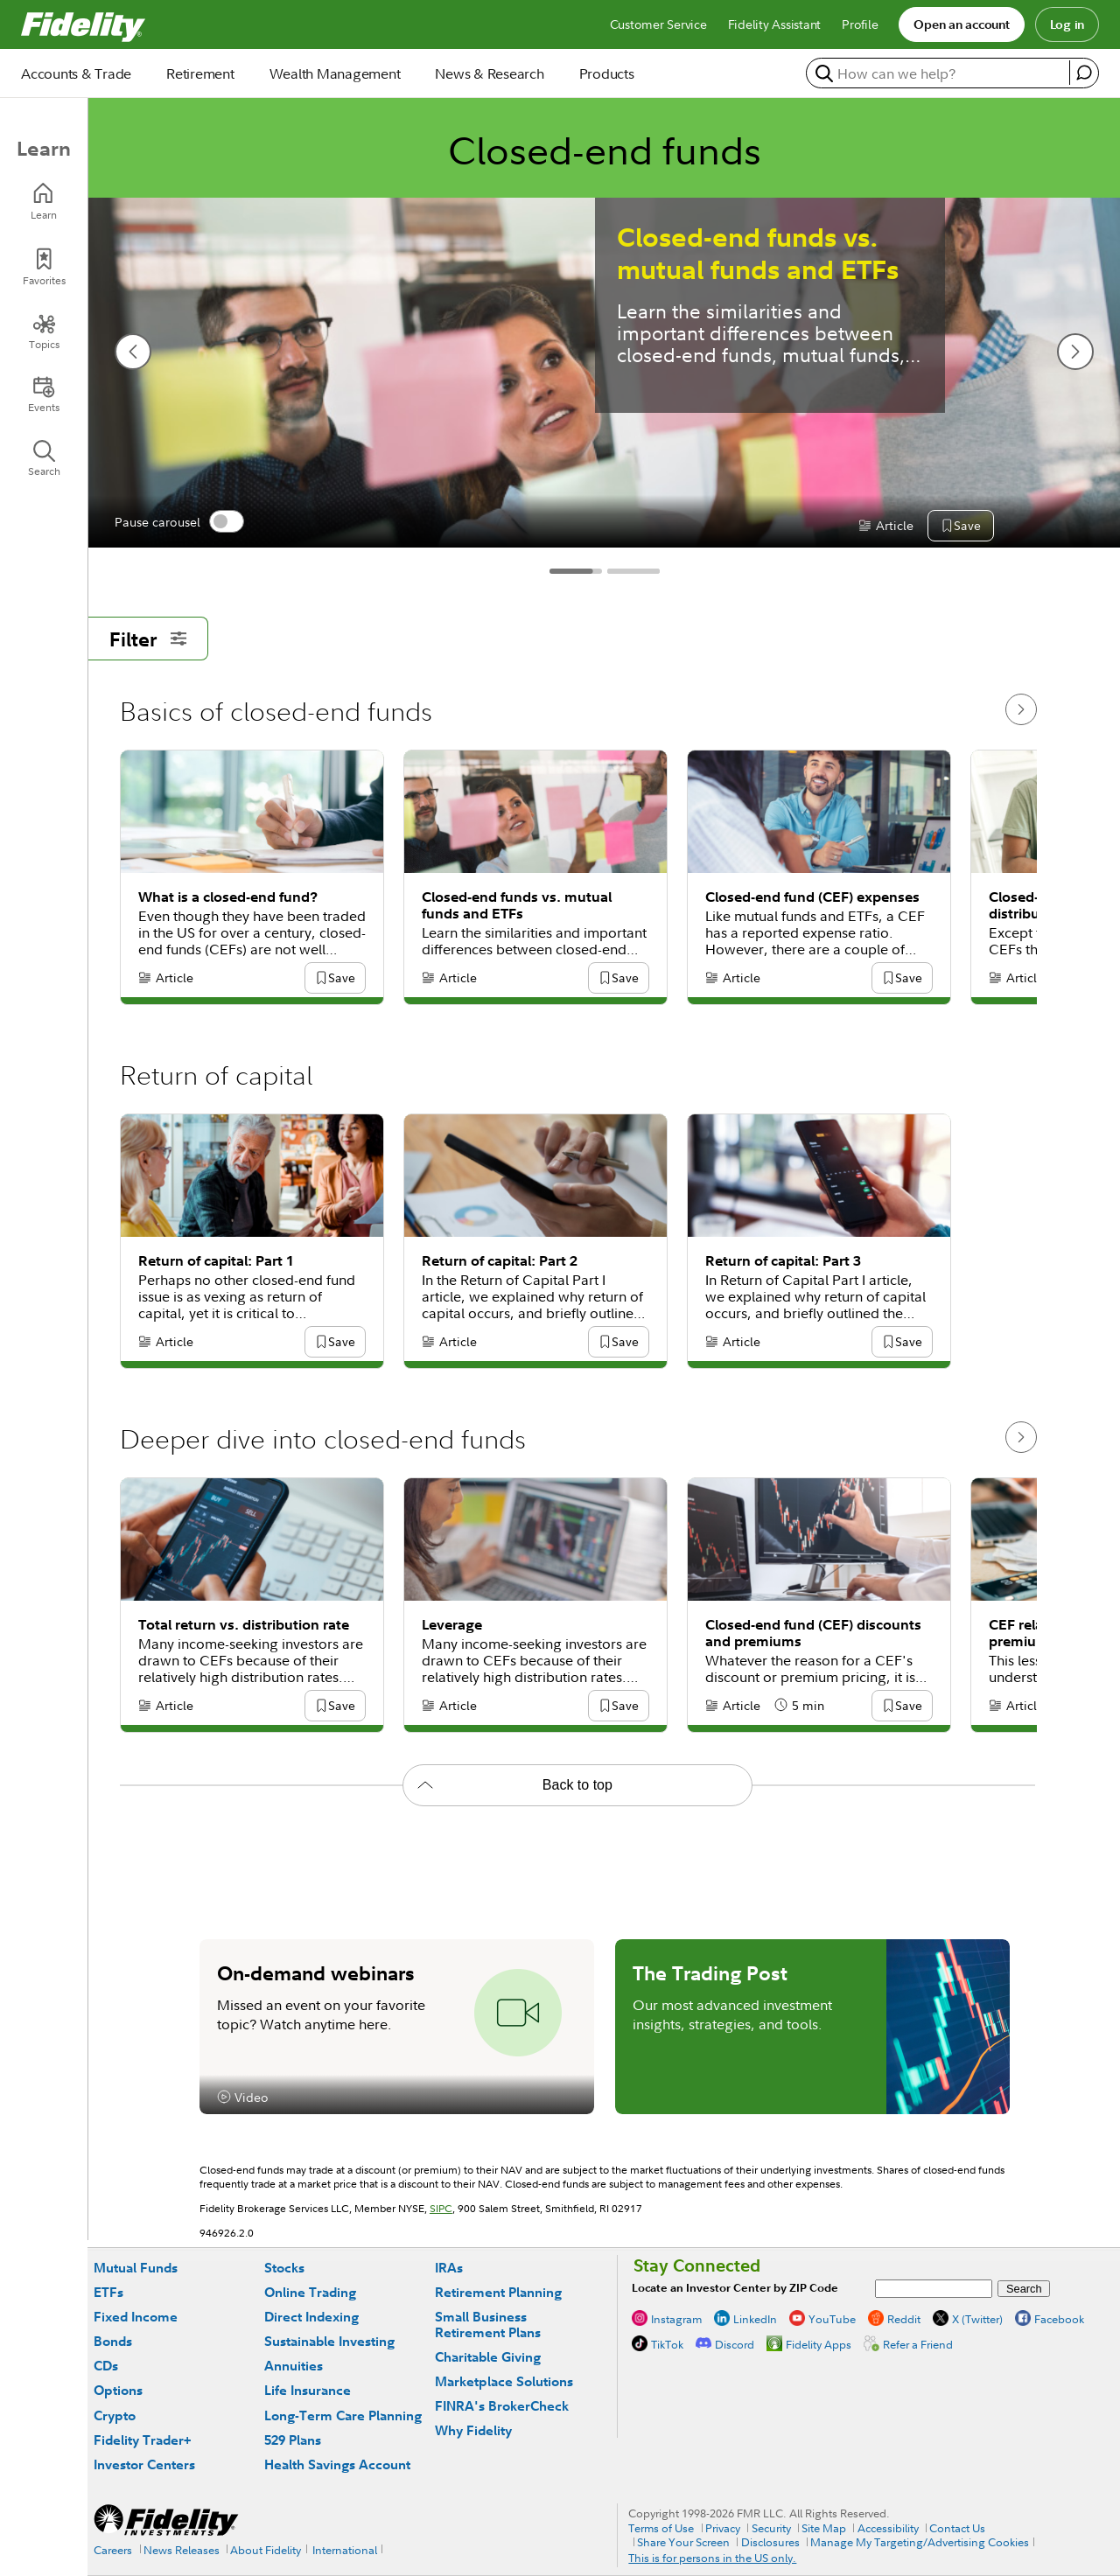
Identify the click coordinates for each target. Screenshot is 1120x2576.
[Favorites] (44, 267)
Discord (734, 2344)
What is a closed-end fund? (228, 897)
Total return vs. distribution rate (243, 1624)
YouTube (832, 2319)
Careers (113, 2550)
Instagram (676, 2319)
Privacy (722, 2528)
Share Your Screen (683, 2542)
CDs (106, 2365)
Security (771, 2528)
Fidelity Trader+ (142, 2440)
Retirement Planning (498, 2292)
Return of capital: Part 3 (783, 1261)
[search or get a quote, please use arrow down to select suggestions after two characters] (940, 73)
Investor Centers (144, 2464)
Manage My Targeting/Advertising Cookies (919, 2542)
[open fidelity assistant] (1083, 72)
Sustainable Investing (329, 2341)
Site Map (824, 2528)
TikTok (667, 2344)
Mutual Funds (136, 2267)
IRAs (449, 2267)
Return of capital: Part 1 (216, 1261)
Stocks (284, 2267)
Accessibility (888, 2528)
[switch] (226, 521)
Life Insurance (307, 2390)
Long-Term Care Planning (343, 2415)
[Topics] (44, 331)
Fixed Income (136, 2316)
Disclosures (770, 2542)
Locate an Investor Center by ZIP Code (735, 2287)
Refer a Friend (918, 2344)
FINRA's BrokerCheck (502, 2406)
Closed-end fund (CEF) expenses (812, 897)
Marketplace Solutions (504, 2381)
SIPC (441, 2208)
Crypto (115, 2415)
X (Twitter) (977, 2319)
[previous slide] (133, 351)
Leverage (452, 1624)
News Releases (182, 2550)
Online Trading (310, 2292)
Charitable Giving (488, 2357)
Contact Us (957, 2528)
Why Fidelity (473, 2430)
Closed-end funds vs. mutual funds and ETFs (758, 253)
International (344, 2550)
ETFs (108, 2292)
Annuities (293, 2365)
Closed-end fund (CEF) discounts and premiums (813, 1633)
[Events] (44, 394)
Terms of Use (661, 2528)
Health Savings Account (337, 2464)
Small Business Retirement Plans (488, 2324)
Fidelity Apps (818, 2344)
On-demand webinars (316, 1972)
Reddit (903, 2319)
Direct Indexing (311, 2316)
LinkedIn (755, 2319)
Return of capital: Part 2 (500, 1261)
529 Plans (292, 2440)
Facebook (1059, 2319)
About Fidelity (265, 2550)
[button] (967, 527)
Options (118, 2390)
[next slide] (1075, 351)
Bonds (113, 2341)
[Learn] (44, 201)
